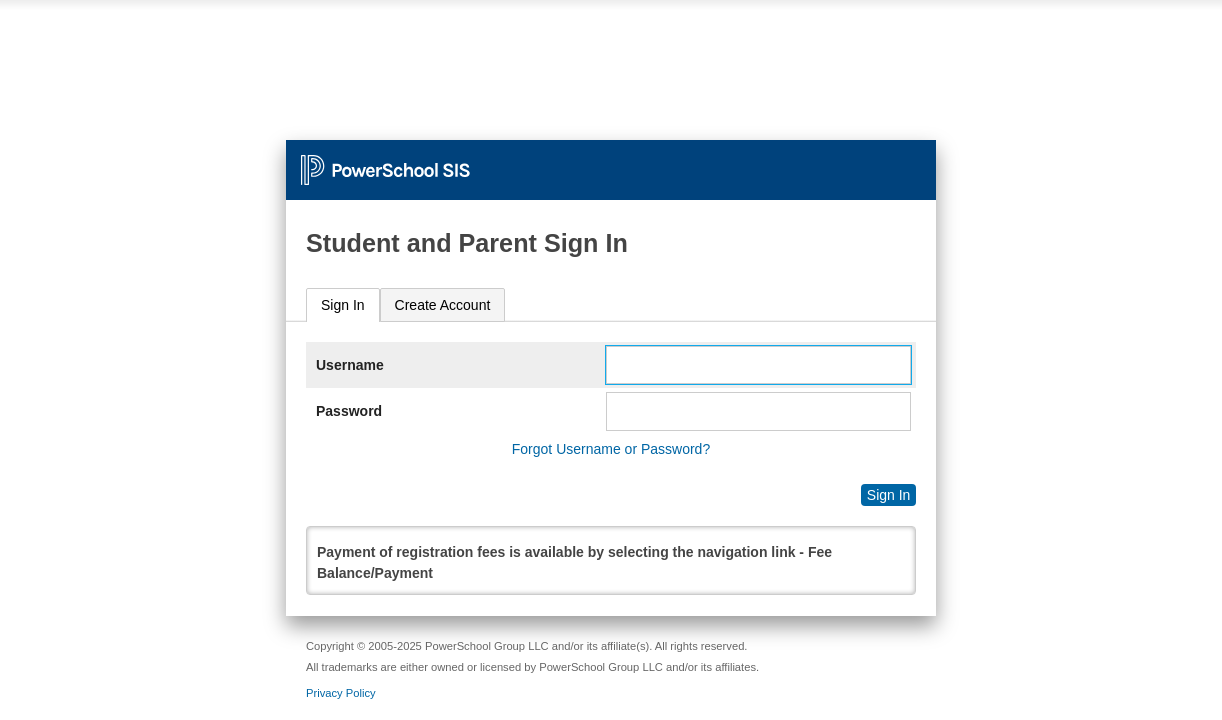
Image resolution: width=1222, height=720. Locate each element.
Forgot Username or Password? (611, 449)
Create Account (443, 305)
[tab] (343, 305)
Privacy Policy (341, 693)
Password (349, 411)
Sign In (343, 305)
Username (350, 365)
